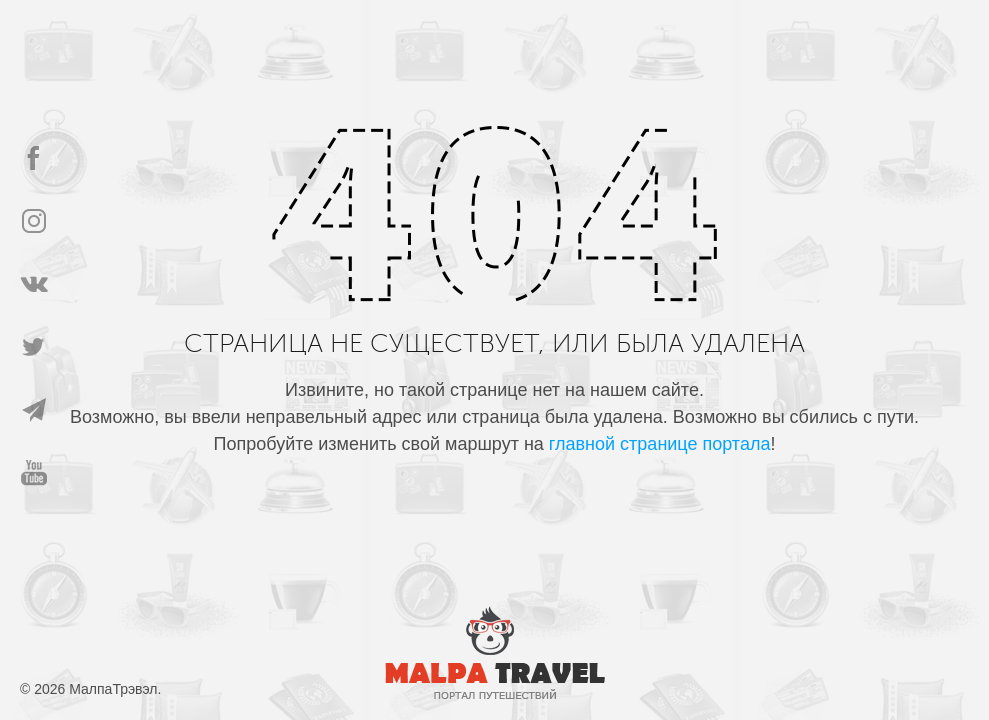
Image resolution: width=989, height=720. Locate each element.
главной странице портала (660, 444)
